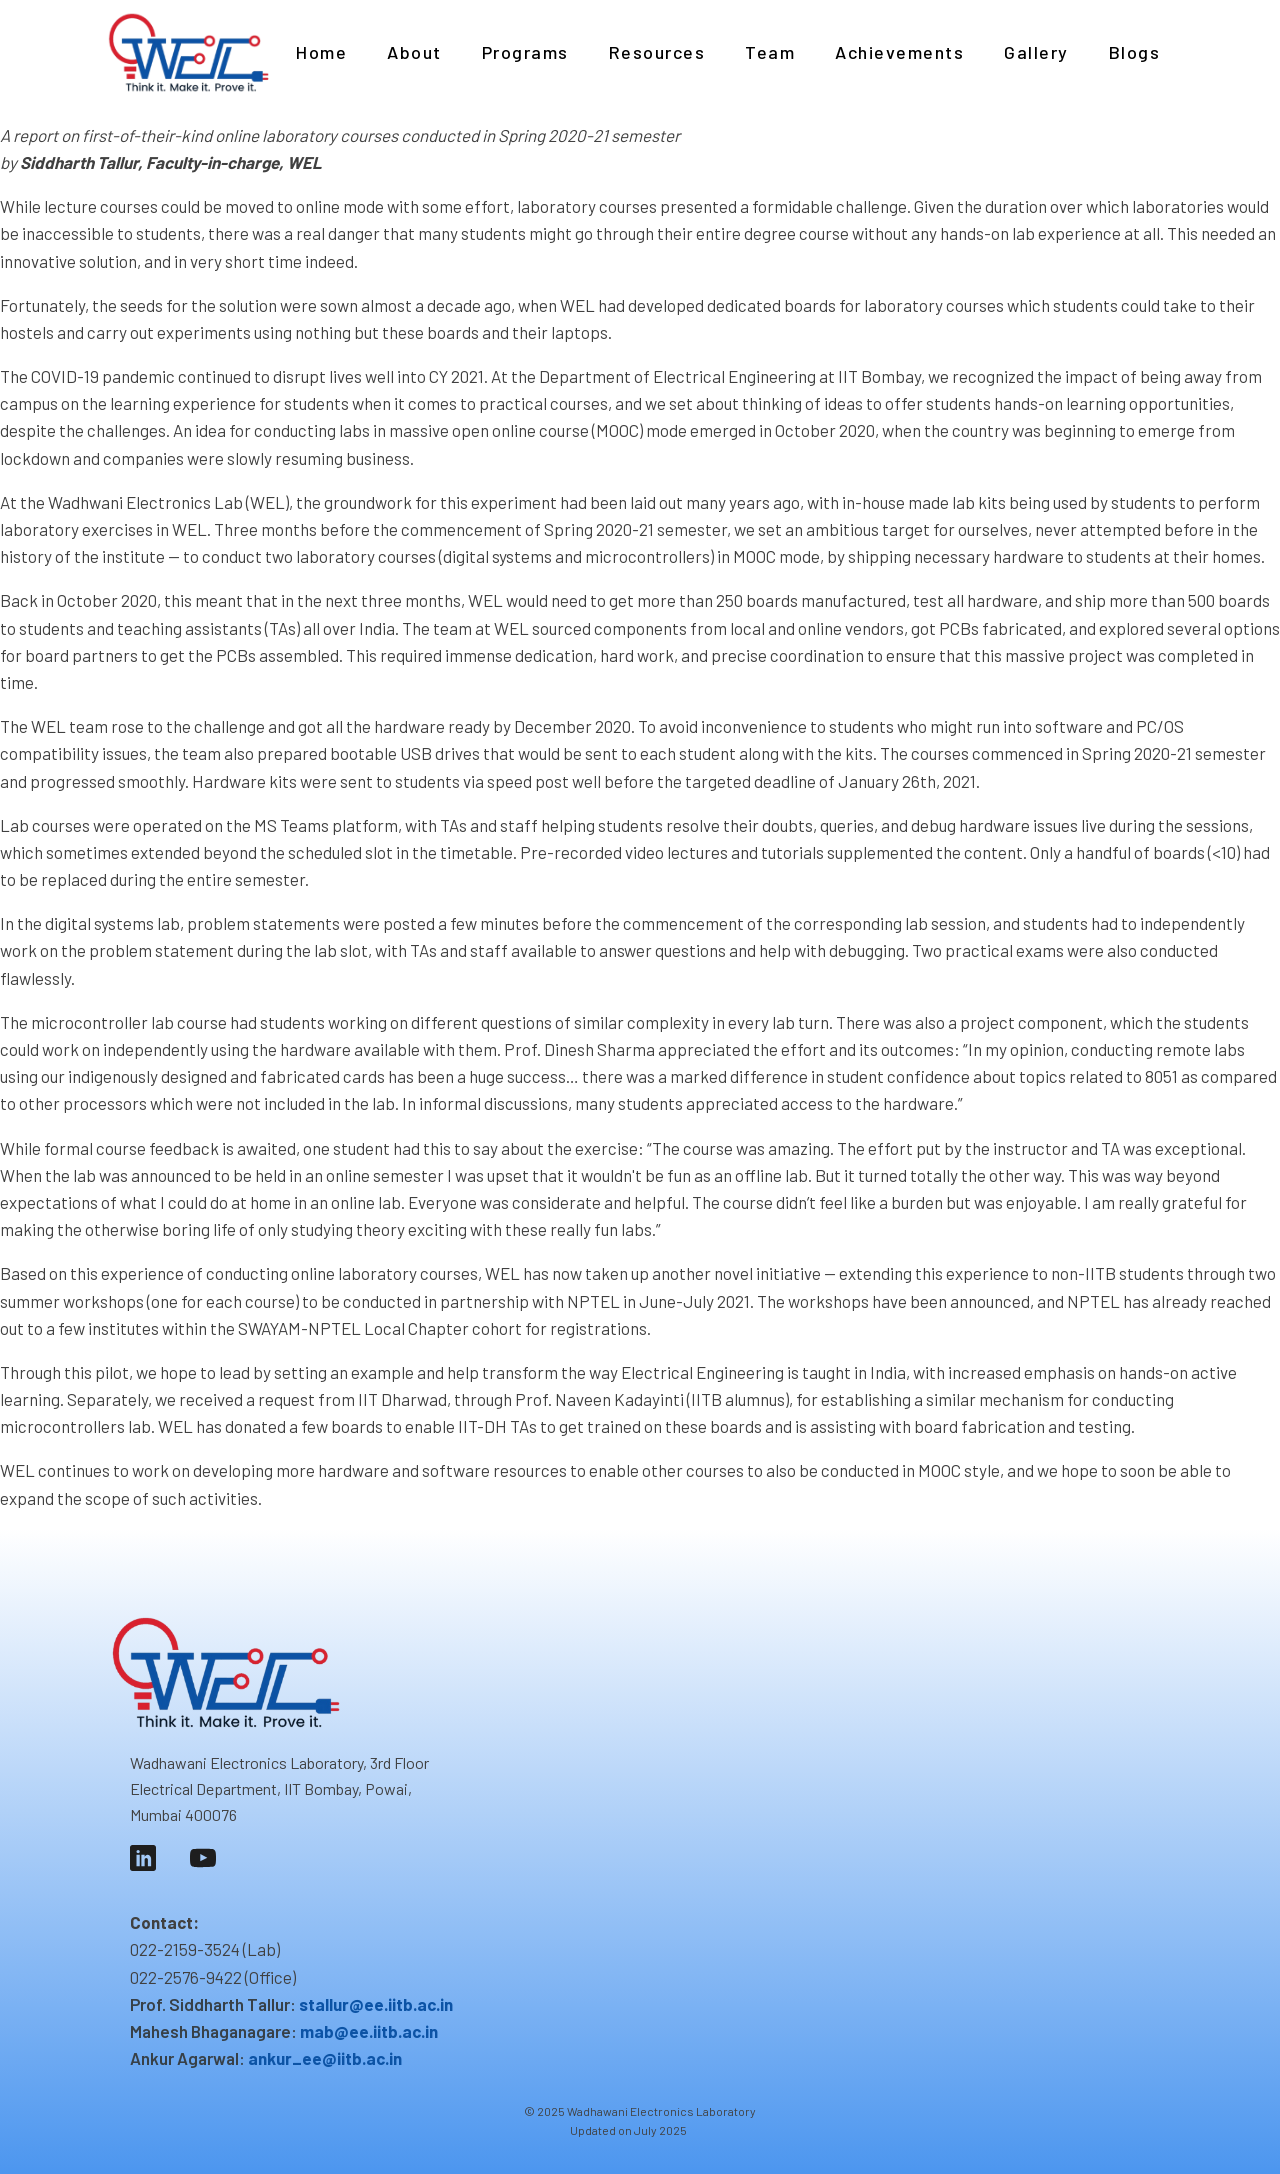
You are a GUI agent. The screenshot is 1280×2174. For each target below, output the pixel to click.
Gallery (1036, 52)
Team (770, 52)
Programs (525, 52)
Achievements (899, 52)
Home (321, 52)
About (414, 52)
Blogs (1135, 52)
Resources (657, 52)
